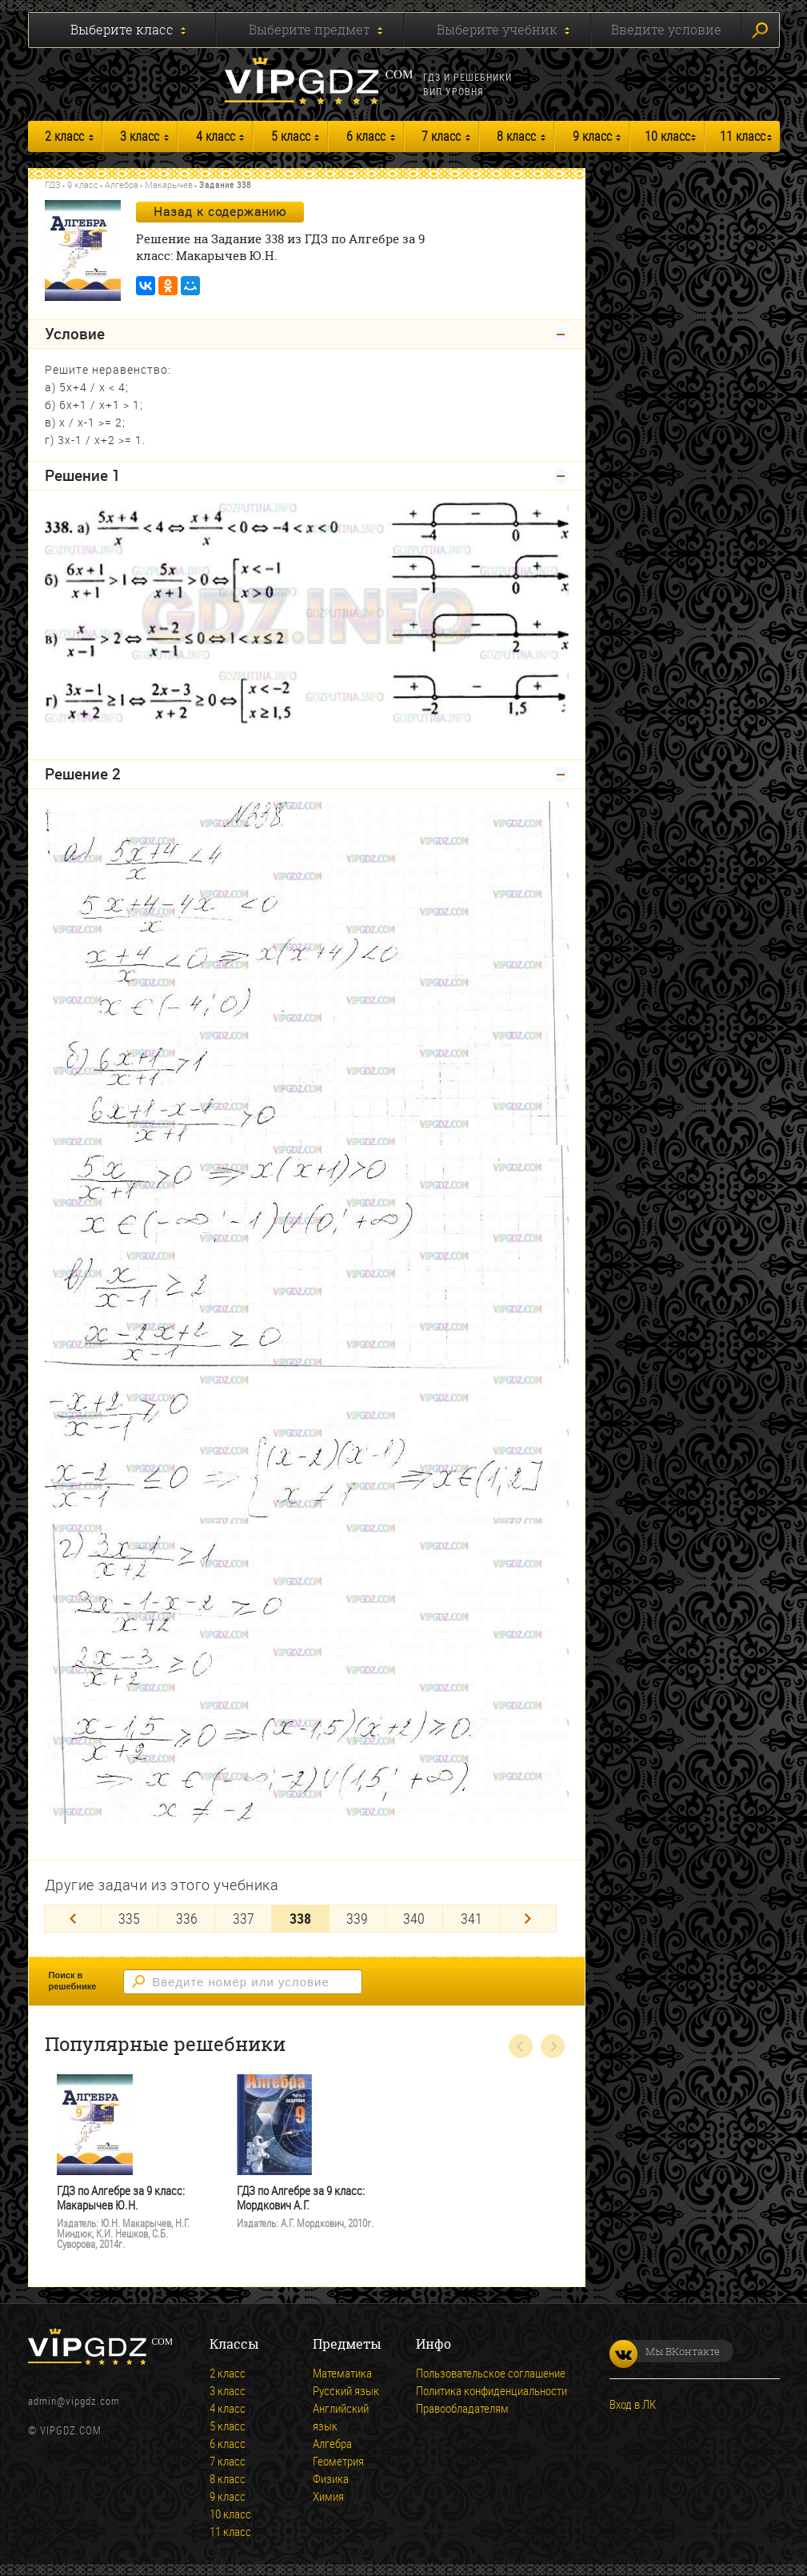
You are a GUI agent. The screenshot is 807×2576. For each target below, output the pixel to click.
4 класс (215, 136)
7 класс (441, 136)
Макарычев (169, 184)
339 (357, 1918)
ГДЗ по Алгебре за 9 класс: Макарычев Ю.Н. (121, 2198)
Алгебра (121, 184)
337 (243, 1918)
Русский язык (346, 2390)
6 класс (366, 136)
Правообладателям (462, 2408)
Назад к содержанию (220, 211)
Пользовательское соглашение (490, 2373)
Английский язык (341, 2417)
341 (471, 1918)
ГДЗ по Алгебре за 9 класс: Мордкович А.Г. (301, 2198)
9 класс (592, 136)
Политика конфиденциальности (491, 2390)
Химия (328, 2496)
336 (187, 1918)
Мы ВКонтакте (664, 2351)
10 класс (667, 136)
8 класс (516, 136)
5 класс (290, 136)
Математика (342, 2373)
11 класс (742, 136)
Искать (760, 30)
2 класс (64, 136)
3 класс (139, 136)
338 (300, 1918)
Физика (331, 2478)
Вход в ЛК (632, 2404)
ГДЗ (53, 184)
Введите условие (666, 29)
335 (129, 1918)
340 (414, 1918)
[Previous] (73, 1918)
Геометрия (338, 2461)
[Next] (528, 1918)
